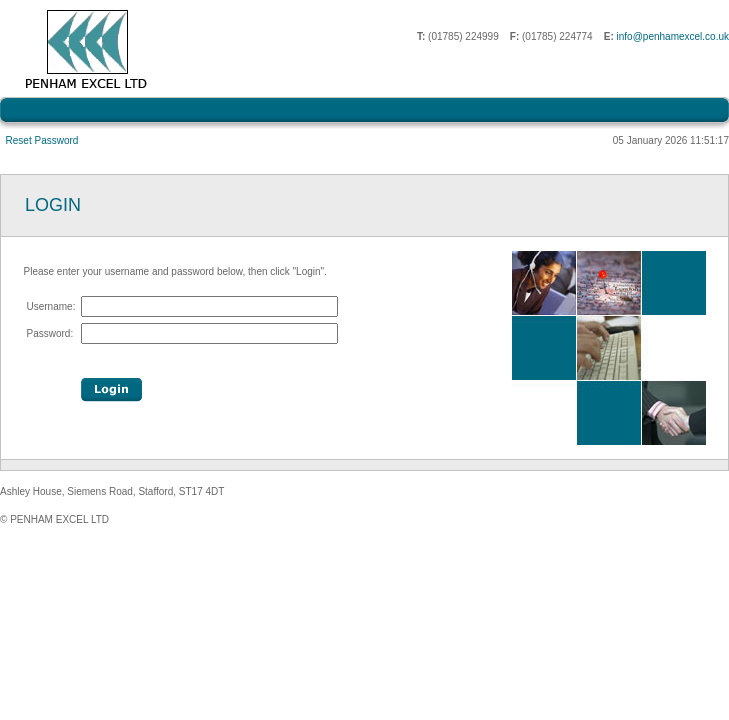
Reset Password (42, 140)
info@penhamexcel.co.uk (673, 36)
